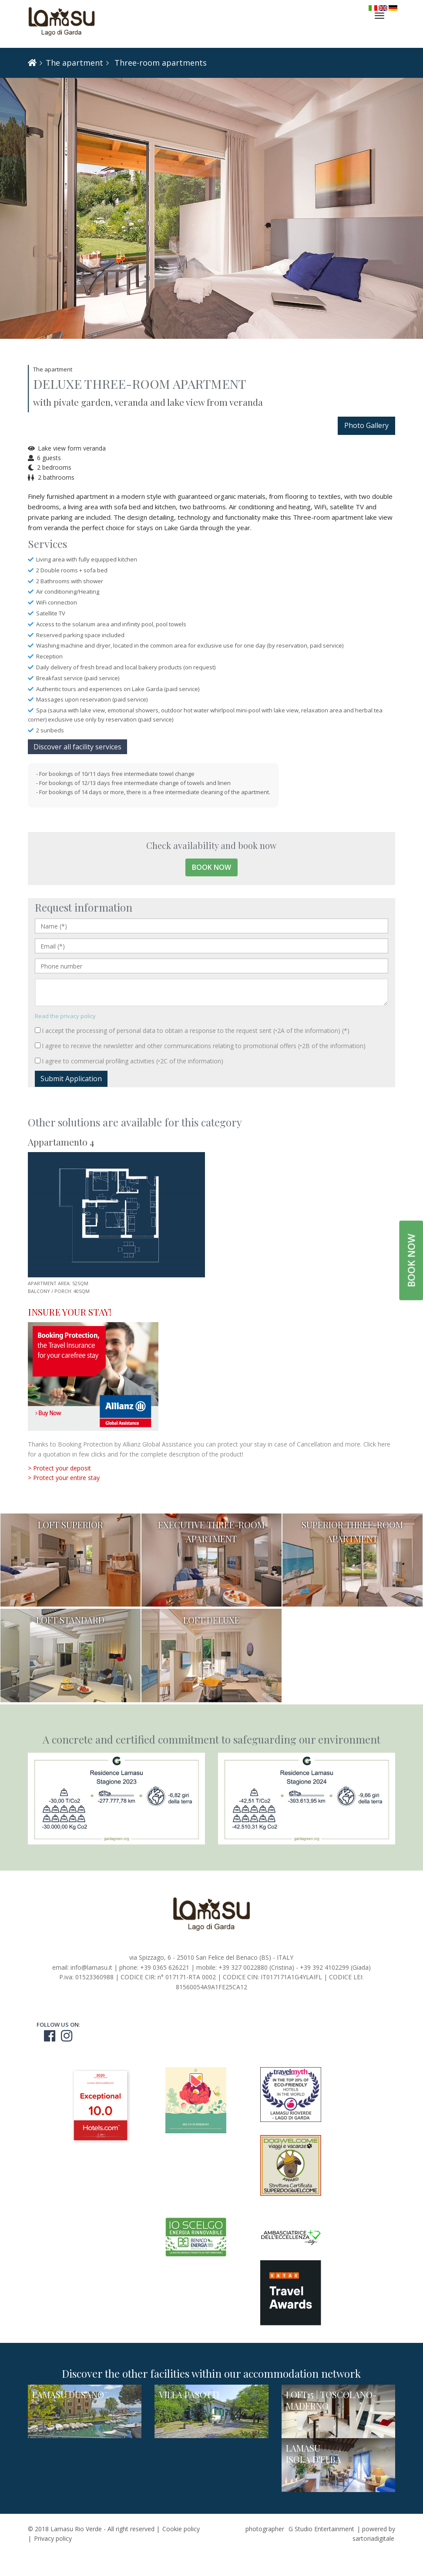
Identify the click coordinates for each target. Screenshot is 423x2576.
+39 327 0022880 (243, 1967)
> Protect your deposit (59, 1468)
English (383, 8)
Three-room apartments (159, 62)
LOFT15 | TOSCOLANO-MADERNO (331, 2400)
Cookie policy (181, 2529)
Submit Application (71, 1078)
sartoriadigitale (373, 2538)
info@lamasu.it (91, 1967)
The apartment (74, 62)
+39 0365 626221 (164, 1967)
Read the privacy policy (65, 1016)
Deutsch (393, 8)
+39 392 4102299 (324, 1967)
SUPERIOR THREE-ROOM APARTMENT (352, 1531)
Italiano (373, 8)
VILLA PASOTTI (189, 2394)
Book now (211, 867)
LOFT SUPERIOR (70, 1524)
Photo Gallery (366, 425)
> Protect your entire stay (64, 1477)
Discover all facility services (77, 747)
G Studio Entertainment (321, 2529)
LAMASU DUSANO (68, 2394)
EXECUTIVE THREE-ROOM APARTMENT (211, 1531)
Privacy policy (53, 2538)
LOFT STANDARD (70, 1620)
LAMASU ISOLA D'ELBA (313, 2453)
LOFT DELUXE (211, 1620)
